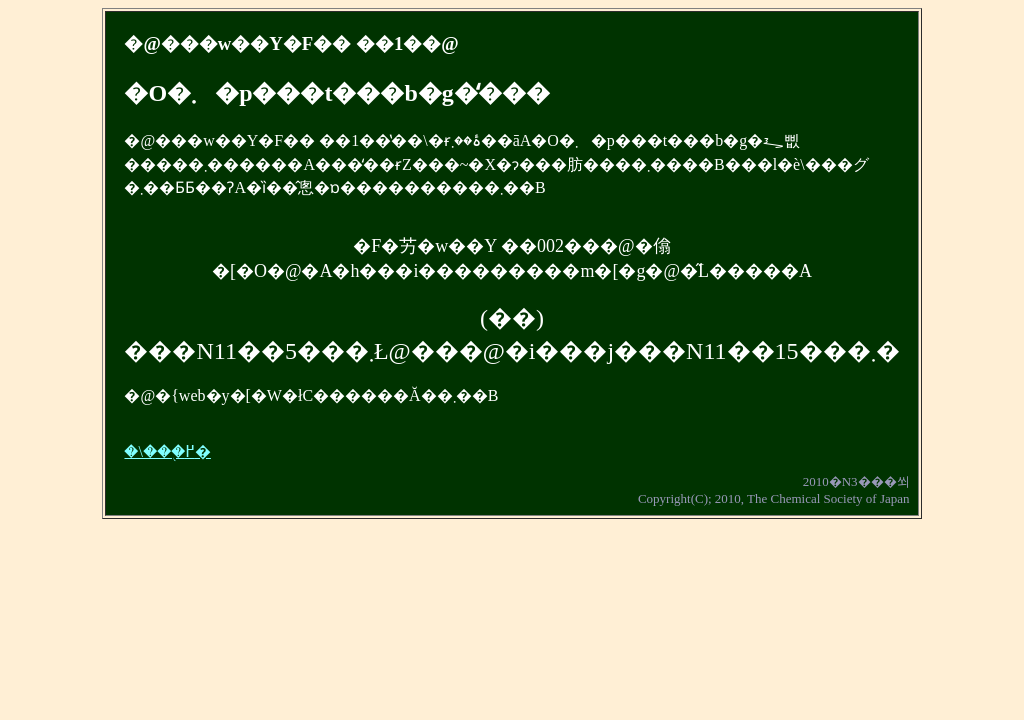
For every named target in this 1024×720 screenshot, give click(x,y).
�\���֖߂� (167, 451)
